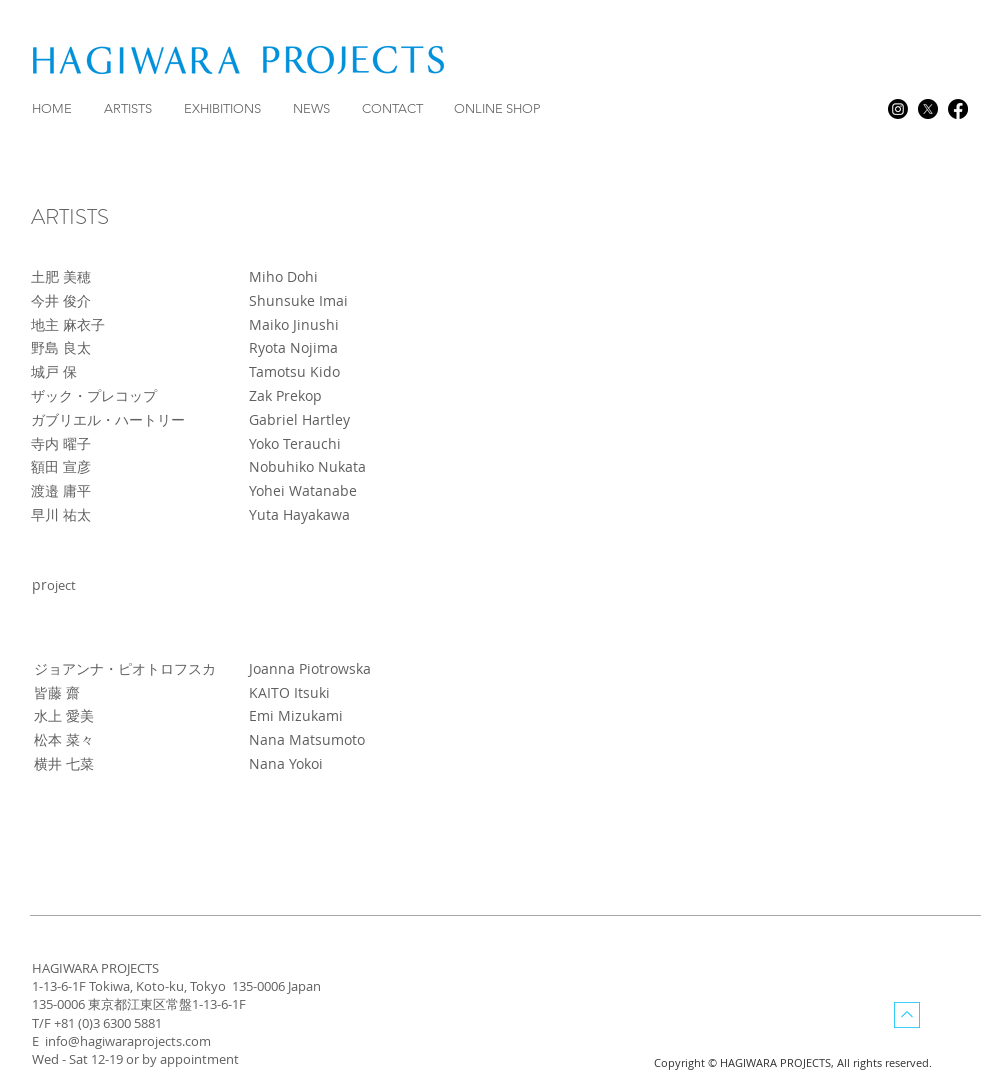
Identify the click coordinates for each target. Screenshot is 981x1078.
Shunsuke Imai (298, 300)
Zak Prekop (285, 395)
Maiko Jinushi (294, 324)
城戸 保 (54, 371)
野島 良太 (61, 347)
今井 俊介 (61, 300)
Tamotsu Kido (294, 371)
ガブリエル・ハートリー (108, 419)
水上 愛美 (64, 715)
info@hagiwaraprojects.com (128, 1041)
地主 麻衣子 (68, 324)
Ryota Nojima (293, 347)
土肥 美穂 (63, 276)
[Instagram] (898, 109)
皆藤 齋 (57, 692)
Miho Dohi (283, 276)
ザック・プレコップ (94, 395)
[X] (928, 109)
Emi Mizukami (296, 715)
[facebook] (958, 109)
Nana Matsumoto (307, 739)
